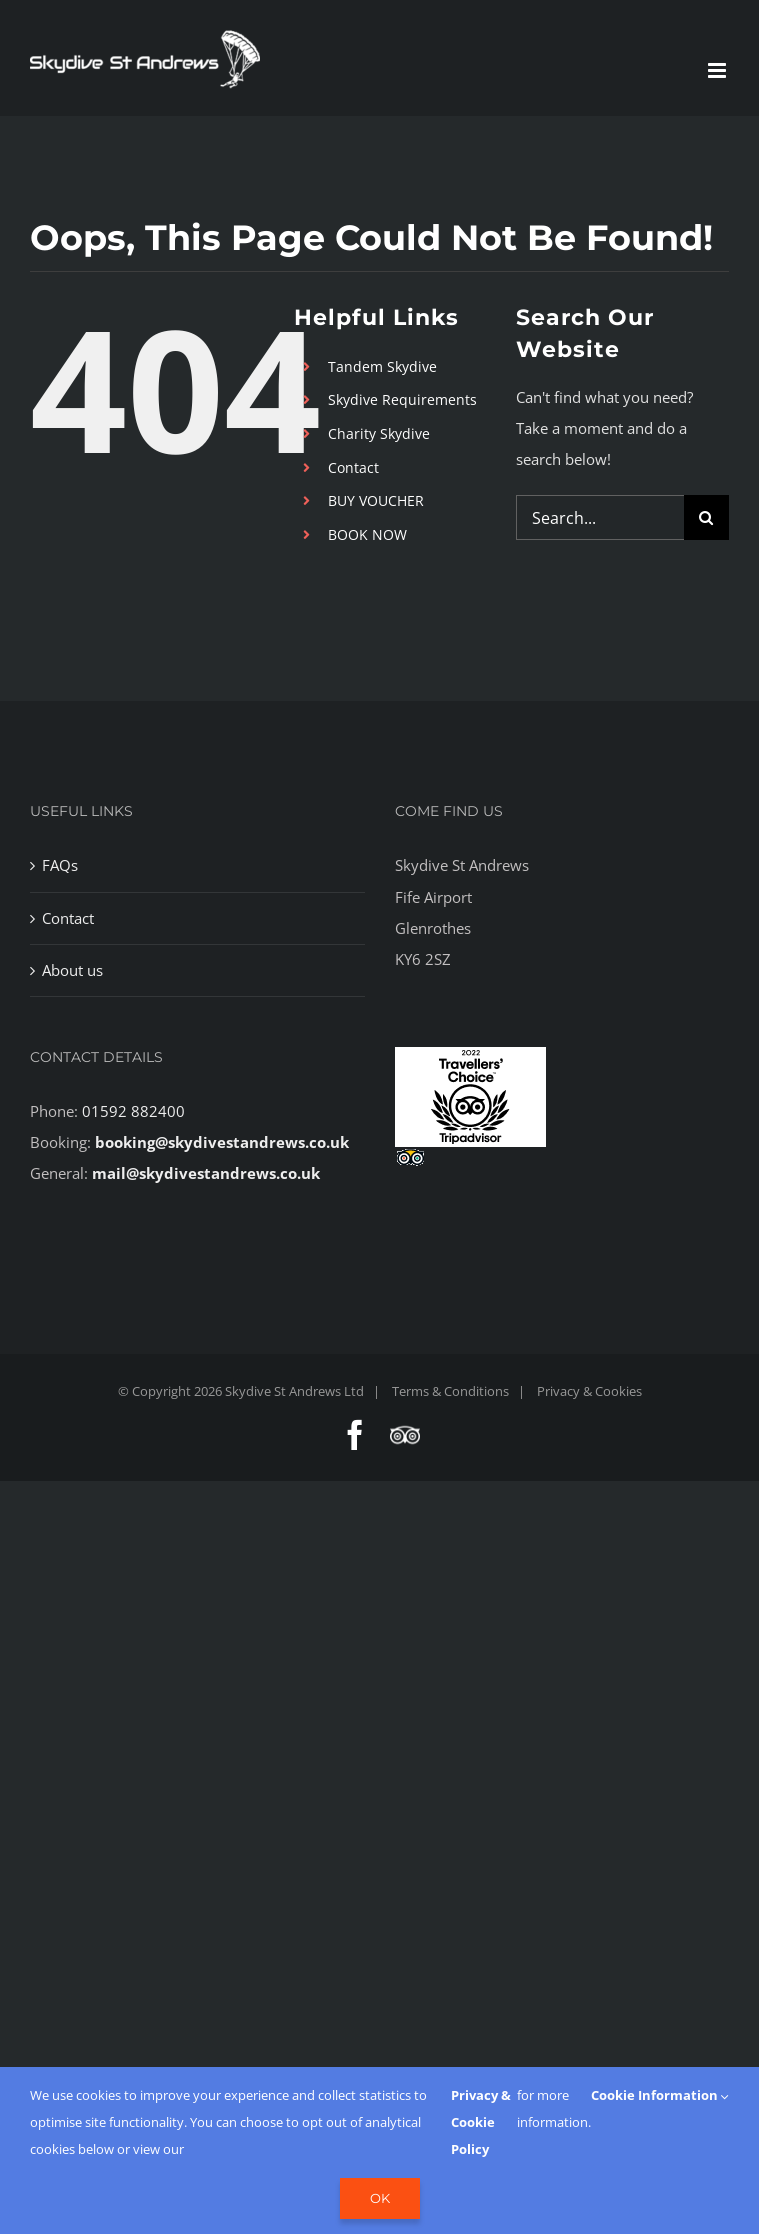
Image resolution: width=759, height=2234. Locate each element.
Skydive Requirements (402, 399)
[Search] (706, 517)
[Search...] (600, 517)
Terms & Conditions (450, 1391)
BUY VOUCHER (376, 500)
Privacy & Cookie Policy (481, 2122)
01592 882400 (133, 1111)
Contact (353, 467)
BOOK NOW (367, 534)
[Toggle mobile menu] (718, 70)
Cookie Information (660, 2095)
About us (72, 970)
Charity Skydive (379, 433)
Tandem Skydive (382, 366)
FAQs (60, 865)
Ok (380, 2198)
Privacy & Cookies (589, 1391)
